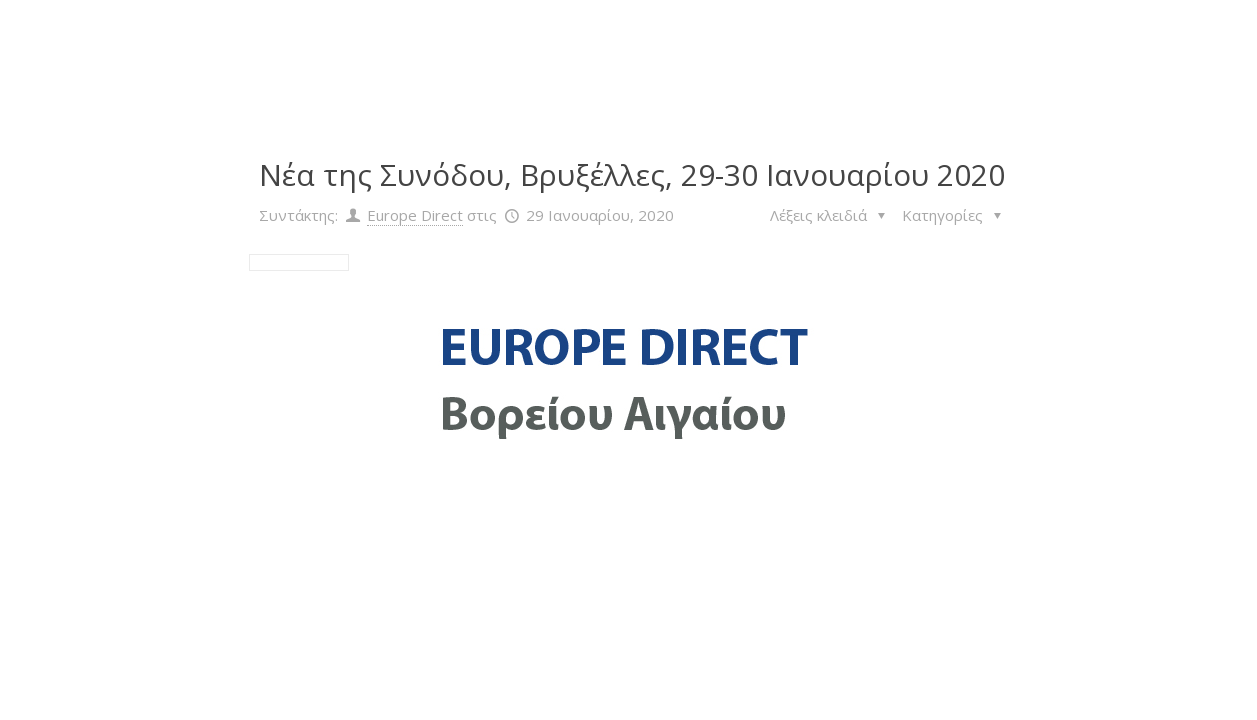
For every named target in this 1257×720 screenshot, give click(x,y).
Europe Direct (415, 215)
